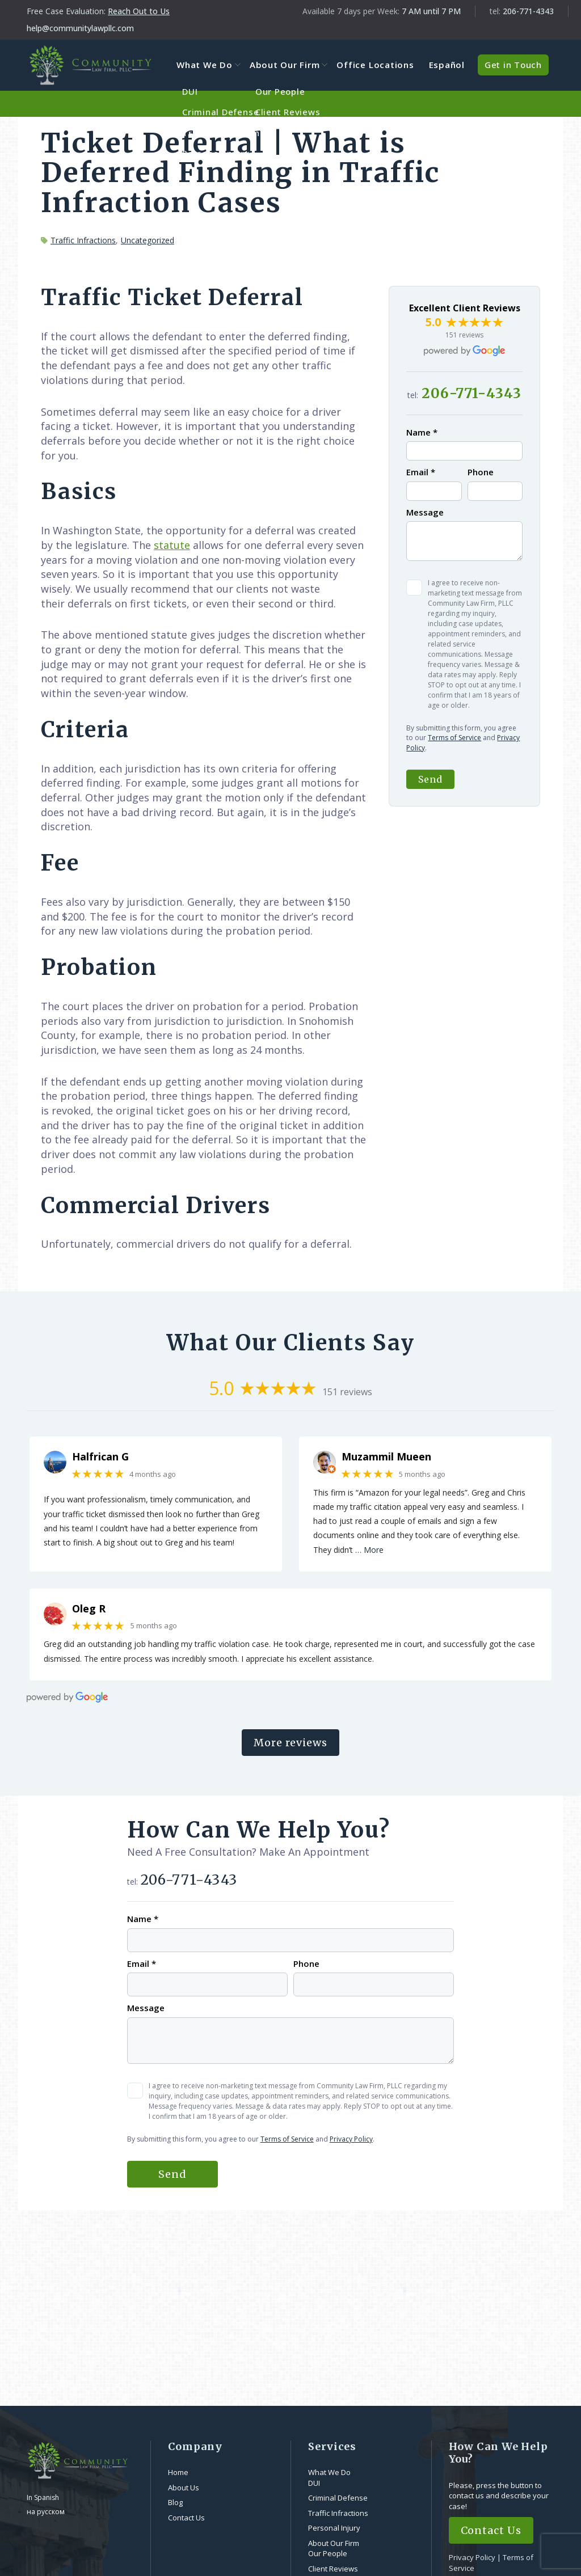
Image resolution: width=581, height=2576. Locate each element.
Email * (420, 472)
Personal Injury (334, 2528)
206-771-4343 (528, 11)
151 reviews (464, 335)
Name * (421, 432)
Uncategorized (147, 240)
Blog (175, 2503)
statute (172, 545)
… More (369, 1549)
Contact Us (186, 2517)
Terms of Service (454, 738)
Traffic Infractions (83, 240)
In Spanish (43, 2498)
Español (447, 65)
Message (425, 512)
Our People (327, 2554)
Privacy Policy (351, 2139)
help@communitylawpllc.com (80, 28)
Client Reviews (333, 2569)
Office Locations (378, 65)
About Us (183, 2487)
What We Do (212, 65)
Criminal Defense (338, 2498)
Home (178, 2473)
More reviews (290, 1742)
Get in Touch (513, 65)
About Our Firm (290, 65)
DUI (314, 2483)
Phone (481, 472)
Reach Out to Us (139, 11)
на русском (46, 2512)
